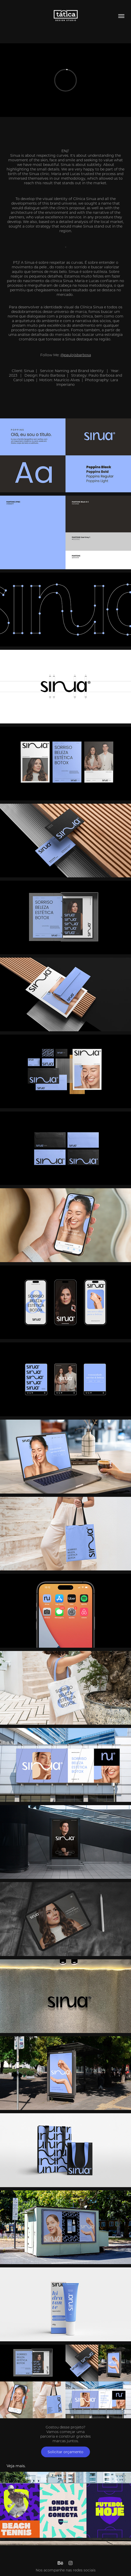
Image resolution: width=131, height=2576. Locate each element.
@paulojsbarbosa (75, 354)
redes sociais (84, 2570)
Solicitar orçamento (65, 2451)
